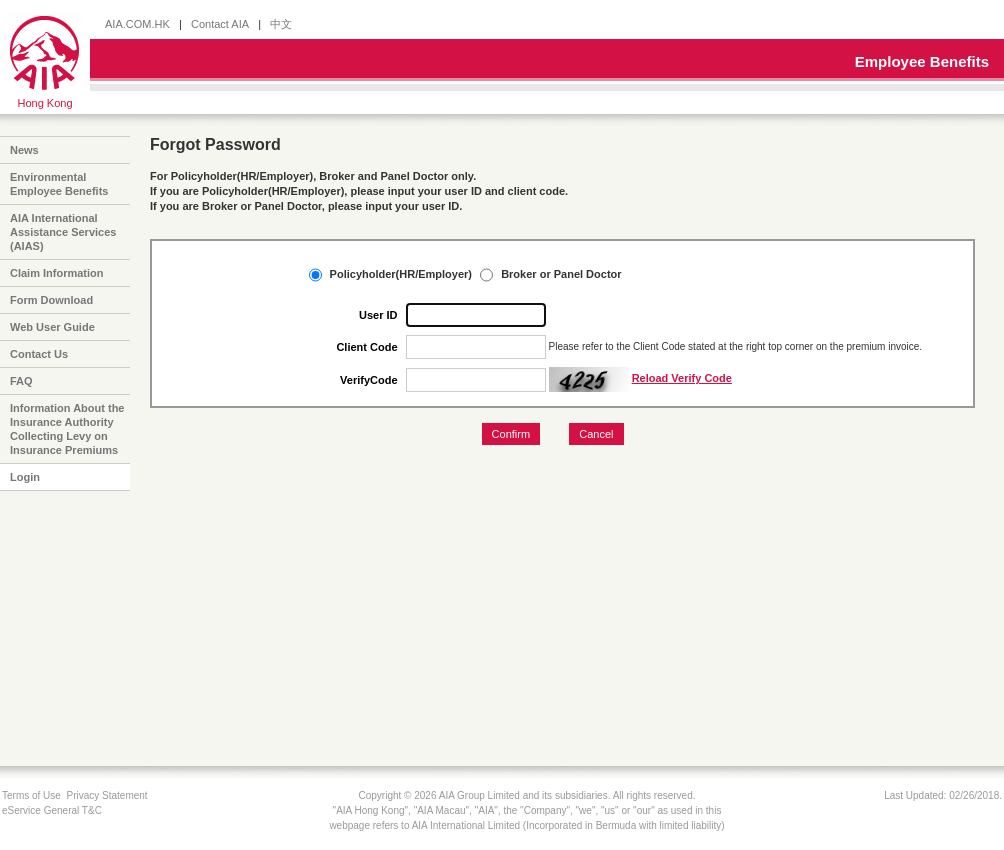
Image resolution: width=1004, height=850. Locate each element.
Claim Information (57, 273)
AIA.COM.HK (137, 24)
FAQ (21, 381)
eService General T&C (52, 810)
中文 (281, 24)
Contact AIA (220, 24)
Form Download (51, 300)
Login (25, 477)
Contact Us (39, 354)
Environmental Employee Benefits (59, 184)
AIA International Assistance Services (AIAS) (63, 232)
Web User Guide (52, 327)
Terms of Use (31, 795)
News (24, 150)
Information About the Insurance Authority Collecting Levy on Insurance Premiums (67, 429)
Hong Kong (44, 103)
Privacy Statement (106, 795)
